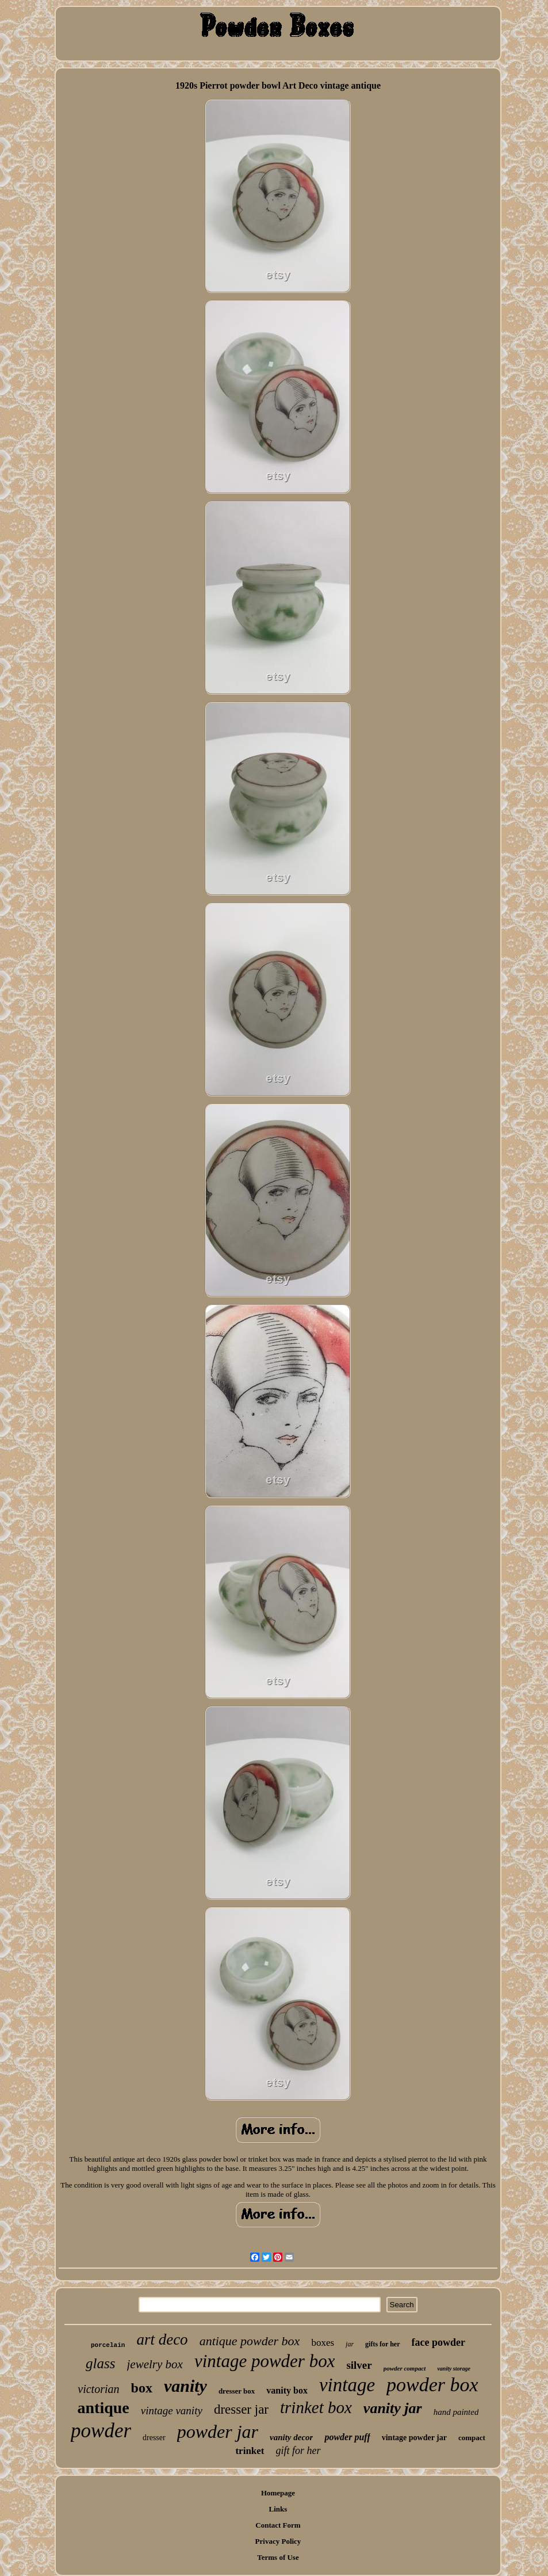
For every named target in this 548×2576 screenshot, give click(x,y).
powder (101, 2430)
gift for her (298, 2450)
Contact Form (277, 2525)
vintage (347, 2385)
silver (358, 2365)
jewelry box (155, 2364)
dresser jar (241, 2409)
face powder (438, 2342)
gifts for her (382, 2344)
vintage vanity (171, 2410)
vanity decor (291, 2437)
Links (278, 2509)
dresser (154, 2437)
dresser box (237, 2391)
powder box (432, 2384)
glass (100, 2363)
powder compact (405, 2368)
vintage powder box (264, 2361)
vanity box (287, 2390)
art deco (161, 2339)
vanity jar (392, 2408)
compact (471, 2437)
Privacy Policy (278, 2541)
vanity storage (453, 2368)
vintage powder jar (414, 2437)
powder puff (347, 2437)
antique (103, 2408)
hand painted (456, 2412)
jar (350, 2344)
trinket (249, 2450)
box (141, 2387)
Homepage (278, 2493)
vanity (185, 2385)
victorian (98, 2389)
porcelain (108, 2345)
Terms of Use (277, 2557)
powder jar (217, 2431)
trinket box (316, 2407)
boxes (322, 2342)
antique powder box (250, 2341)
